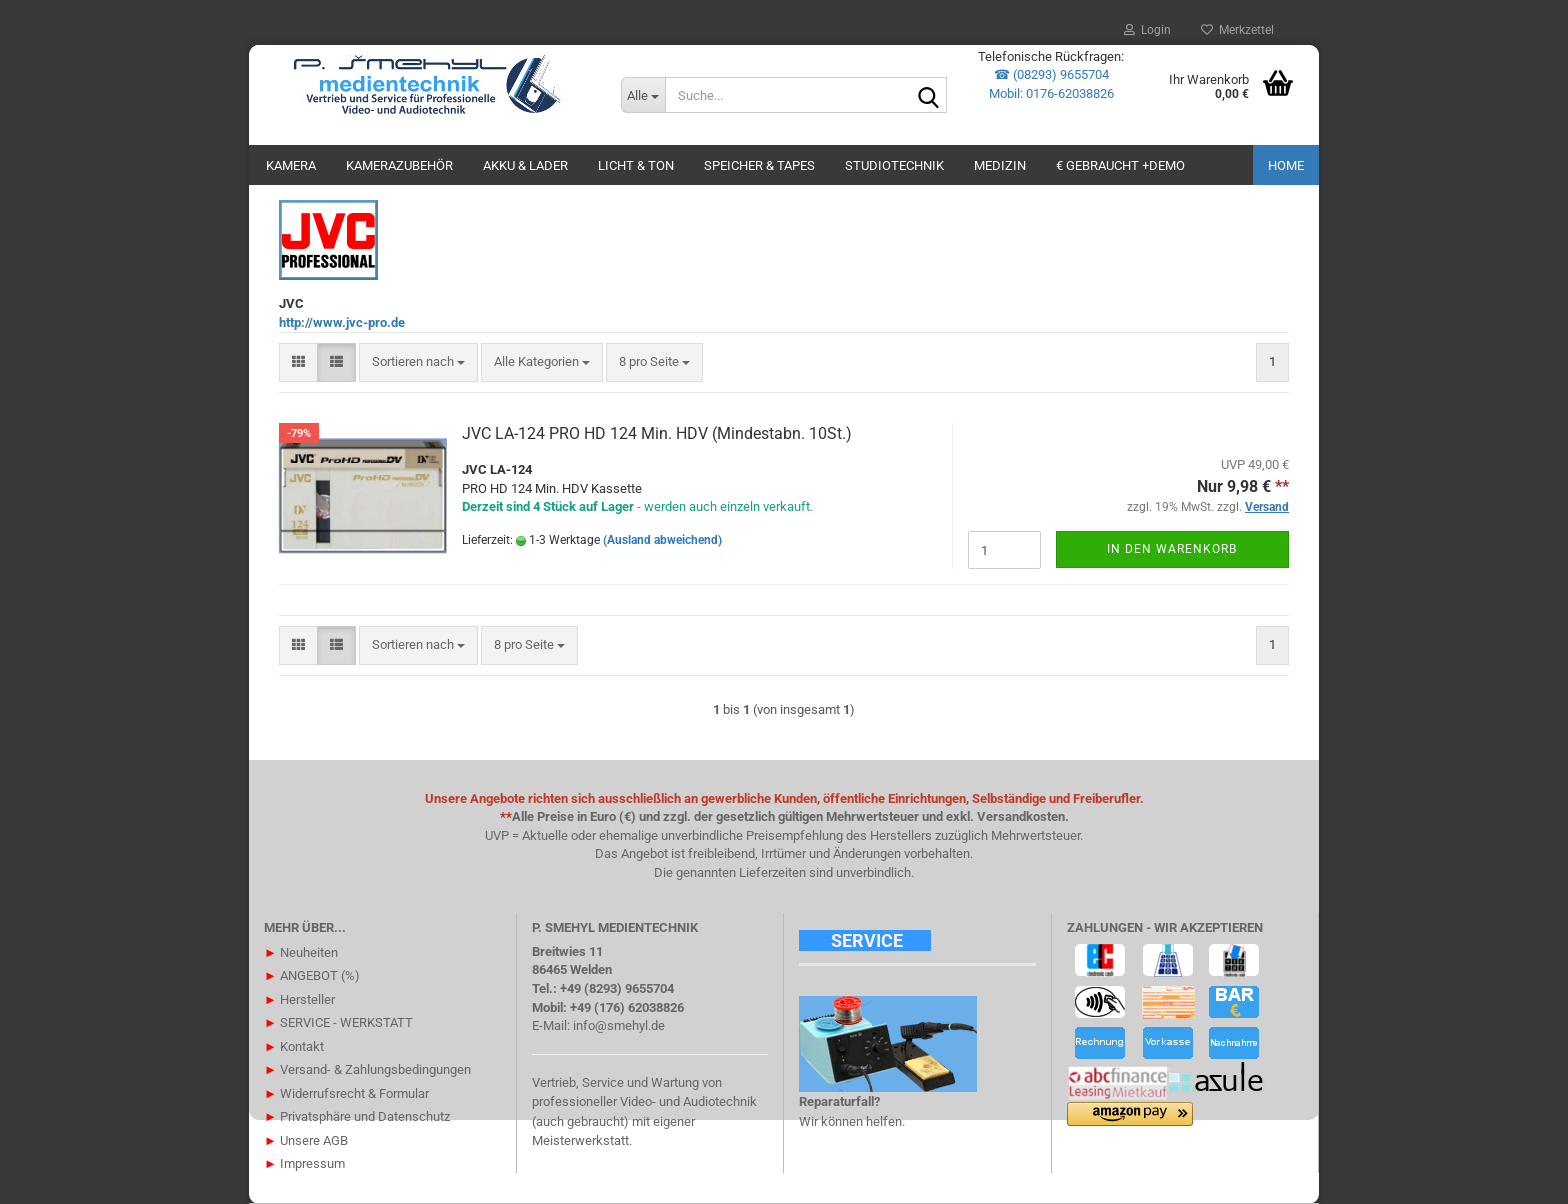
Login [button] (1147, 30)
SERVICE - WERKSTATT (338, 1022)
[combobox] (418, 362)
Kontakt (294, 1046)
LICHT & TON (636, 165)
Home (1286, 165)
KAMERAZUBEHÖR (399, 165)
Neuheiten (301, 952)
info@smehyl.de (619, 1025)
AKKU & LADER (525, 165)
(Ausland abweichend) (662, 540)
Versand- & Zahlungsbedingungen (367, 1069)
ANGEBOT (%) (312, 975)
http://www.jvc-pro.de (342, 322)
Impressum (304, 1163)
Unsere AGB (306, 1140)
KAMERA (291, 165)
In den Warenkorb (1172, 549)
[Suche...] (643, 95)
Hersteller (299, 999)
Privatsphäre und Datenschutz (357, 1116)
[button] (298, 362)
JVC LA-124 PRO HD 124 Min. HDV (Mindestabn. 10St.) (657, 433)
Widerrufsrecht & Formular (346, 1093)
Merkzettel (1237, 30)
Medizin (1000, 165)
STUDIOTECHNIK (894, 165)
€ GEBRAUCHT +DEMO (1120, 165)
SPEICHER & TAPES (759, 165)
